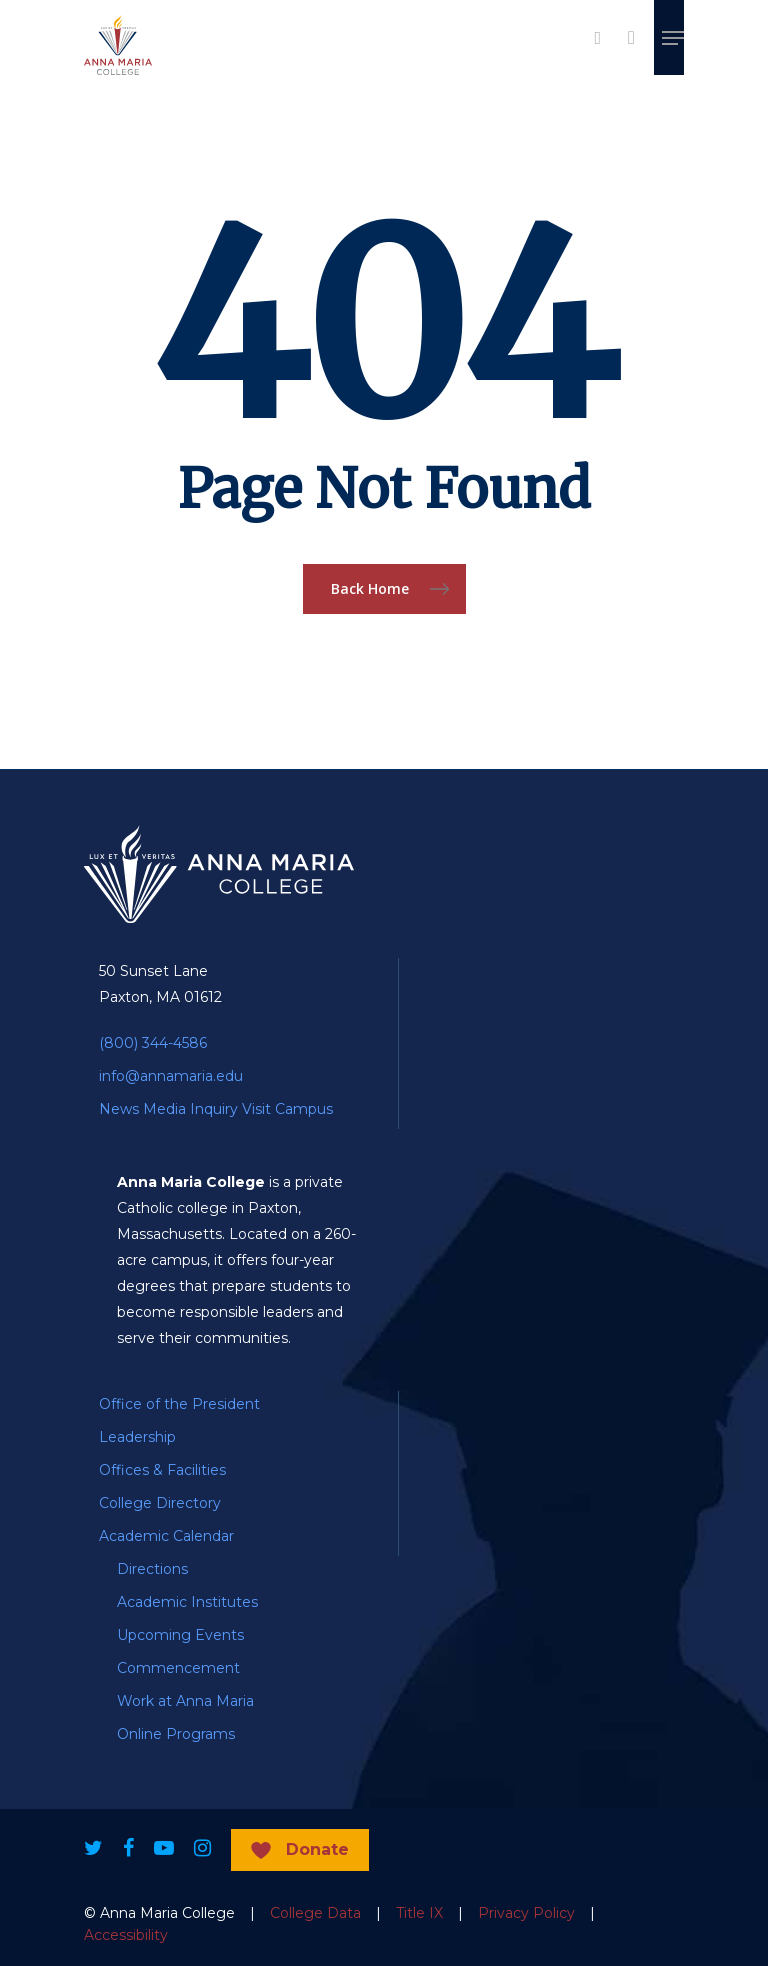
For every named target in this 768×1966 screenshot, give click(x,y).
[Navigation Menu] (673, 38)
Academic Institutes (187, 1602)
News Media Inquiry (168, 1109)
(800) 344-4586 (153, 1043)
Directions (152, 1569)
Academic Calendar (166, 1536)
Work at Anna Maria (185, 1701)
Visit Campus (287, 1109)
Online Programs (176, 1734)
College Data (315, 1913)
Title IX (419, 1913)
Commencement (178, 1668)
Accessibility (126, 1935)
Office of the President (179, 1404)
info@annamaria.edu (171, 1076)
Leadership (137, 1437)
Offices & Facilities (162, 1470)
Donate (317, 1849)
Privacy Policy (526, 1913)
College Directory (160, 1503)
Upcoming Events (180, 1635)
